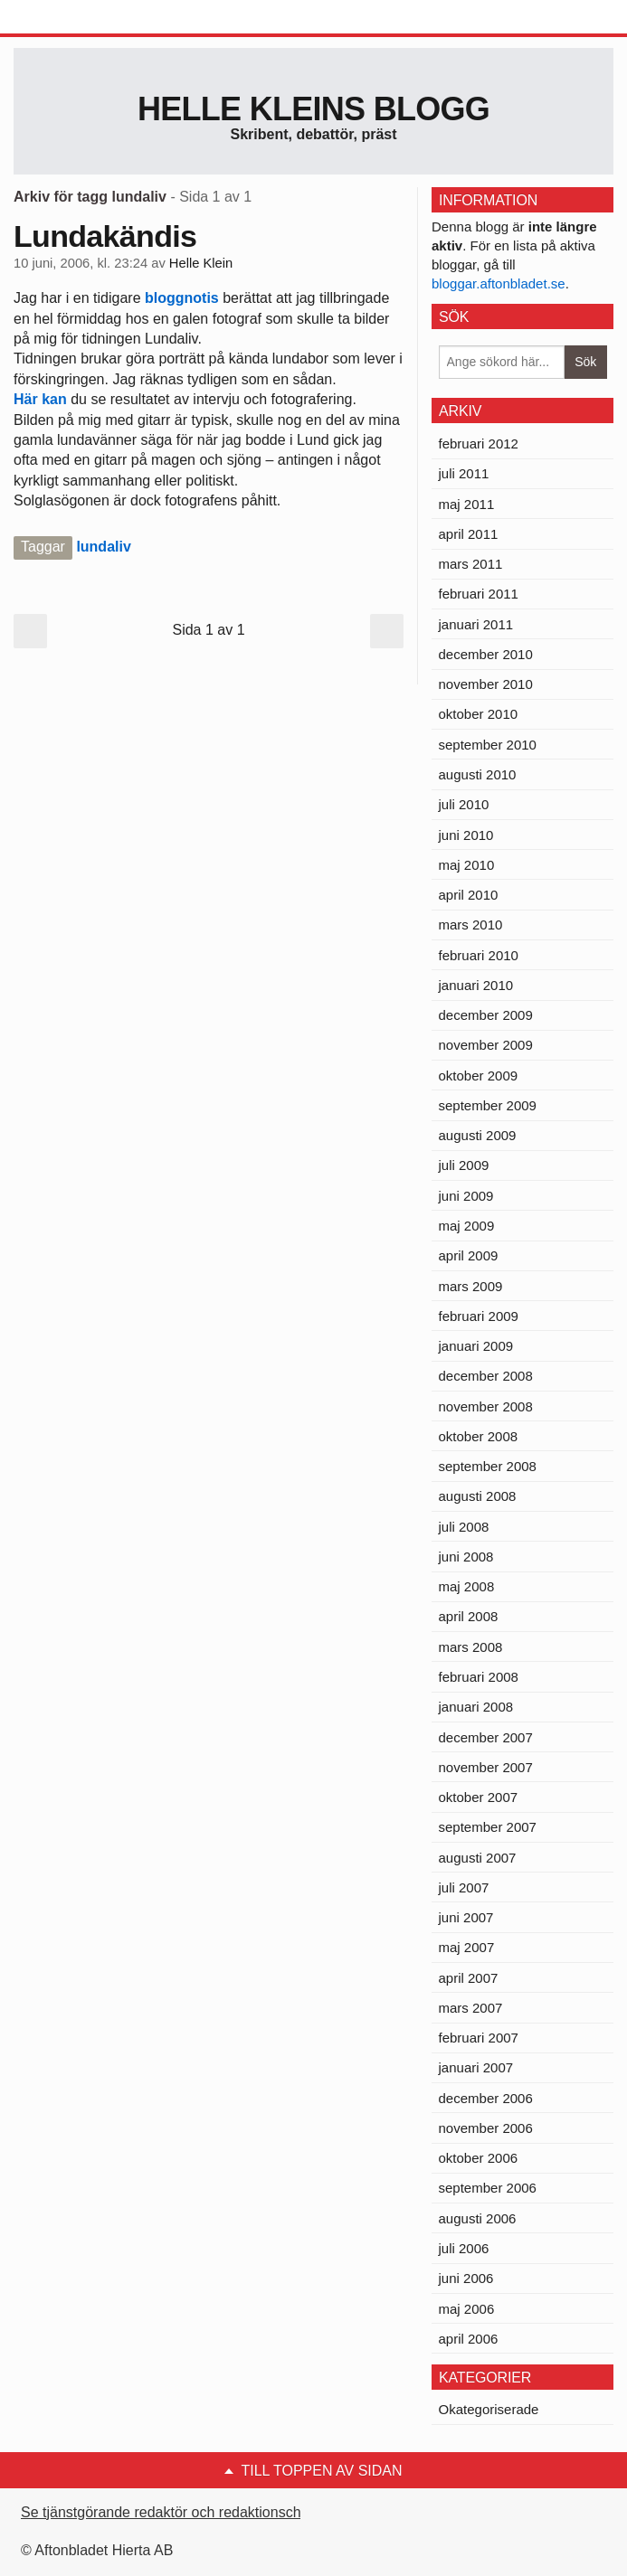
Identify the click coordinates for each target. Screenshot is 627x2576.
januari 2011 (476, 624)
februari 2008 (478, 1676)
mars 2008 (471, 1647)
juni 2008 (466, 1556)
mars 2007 (471, 2007)
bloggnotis (182, 298)
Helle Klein (201, 263)
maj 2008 (467, 1586)
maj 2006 (467, 2309)
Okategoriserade (489, 2409)
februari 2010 (478, 955)
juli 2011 (464, 473)
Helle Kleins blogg (313, 108)
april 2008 (469, 1616)
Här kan (42, 399)
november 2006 (486, 2128)
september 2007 (488, 1827)
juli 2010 (464, 804)
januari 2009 (476, 1346)
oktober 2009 (478, 1075)
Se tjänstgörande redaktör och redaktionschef (167, 2512)
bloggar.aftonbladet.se (498, 283)
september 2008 (488, 1466)
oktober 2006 (478, 2158)
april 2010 (469, 894)
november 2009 (486, 1044)
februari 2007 (478, 2037)
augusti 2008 (478, 1496)
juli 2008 (464, 1526)
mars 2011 (471, 563)
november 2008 (486, 1406)
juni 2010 (466, 835)
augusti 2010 (478, 774)
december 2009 (486, 1015)
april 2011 (469, 534)
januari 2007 (476, 2067)
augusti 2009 (478, 1135)
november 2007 (486, 1767)
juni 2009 (466, 1195)
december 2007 (486, 1737)
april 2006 (469, 2338)
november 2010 (486, 684)
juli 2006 (464, 2248)
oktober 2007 (478, 1797)
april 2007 (469, 1978)
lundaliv (103, 546)
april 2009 (469, 1255)
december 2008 (486, 1375)
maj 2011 (467, 504)
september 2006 (488, 2187)
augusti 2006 (478, 2218)
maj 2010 (467, 865)
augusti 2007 (478, 1857)
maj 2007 (467, 1947)
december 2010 (486, 654)
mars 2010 (471, 924)
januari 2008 (476, 1706)
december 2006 (486, 2098)
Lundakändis (105, 236)
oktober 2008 (478, 1436)
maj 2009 (467, 1225)
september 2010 (488, 744)
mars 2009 (471, 1286)
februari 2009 (478, 1316)
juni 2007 (466, 1917)
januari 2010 (476, 985)
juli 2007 (464, 1887)
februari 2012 (478, 443)
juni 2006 (466, 2278)
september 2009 (488, 1105)
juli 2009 (464, 1165)
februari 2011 (478, 593)
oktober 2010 (478, 714)
